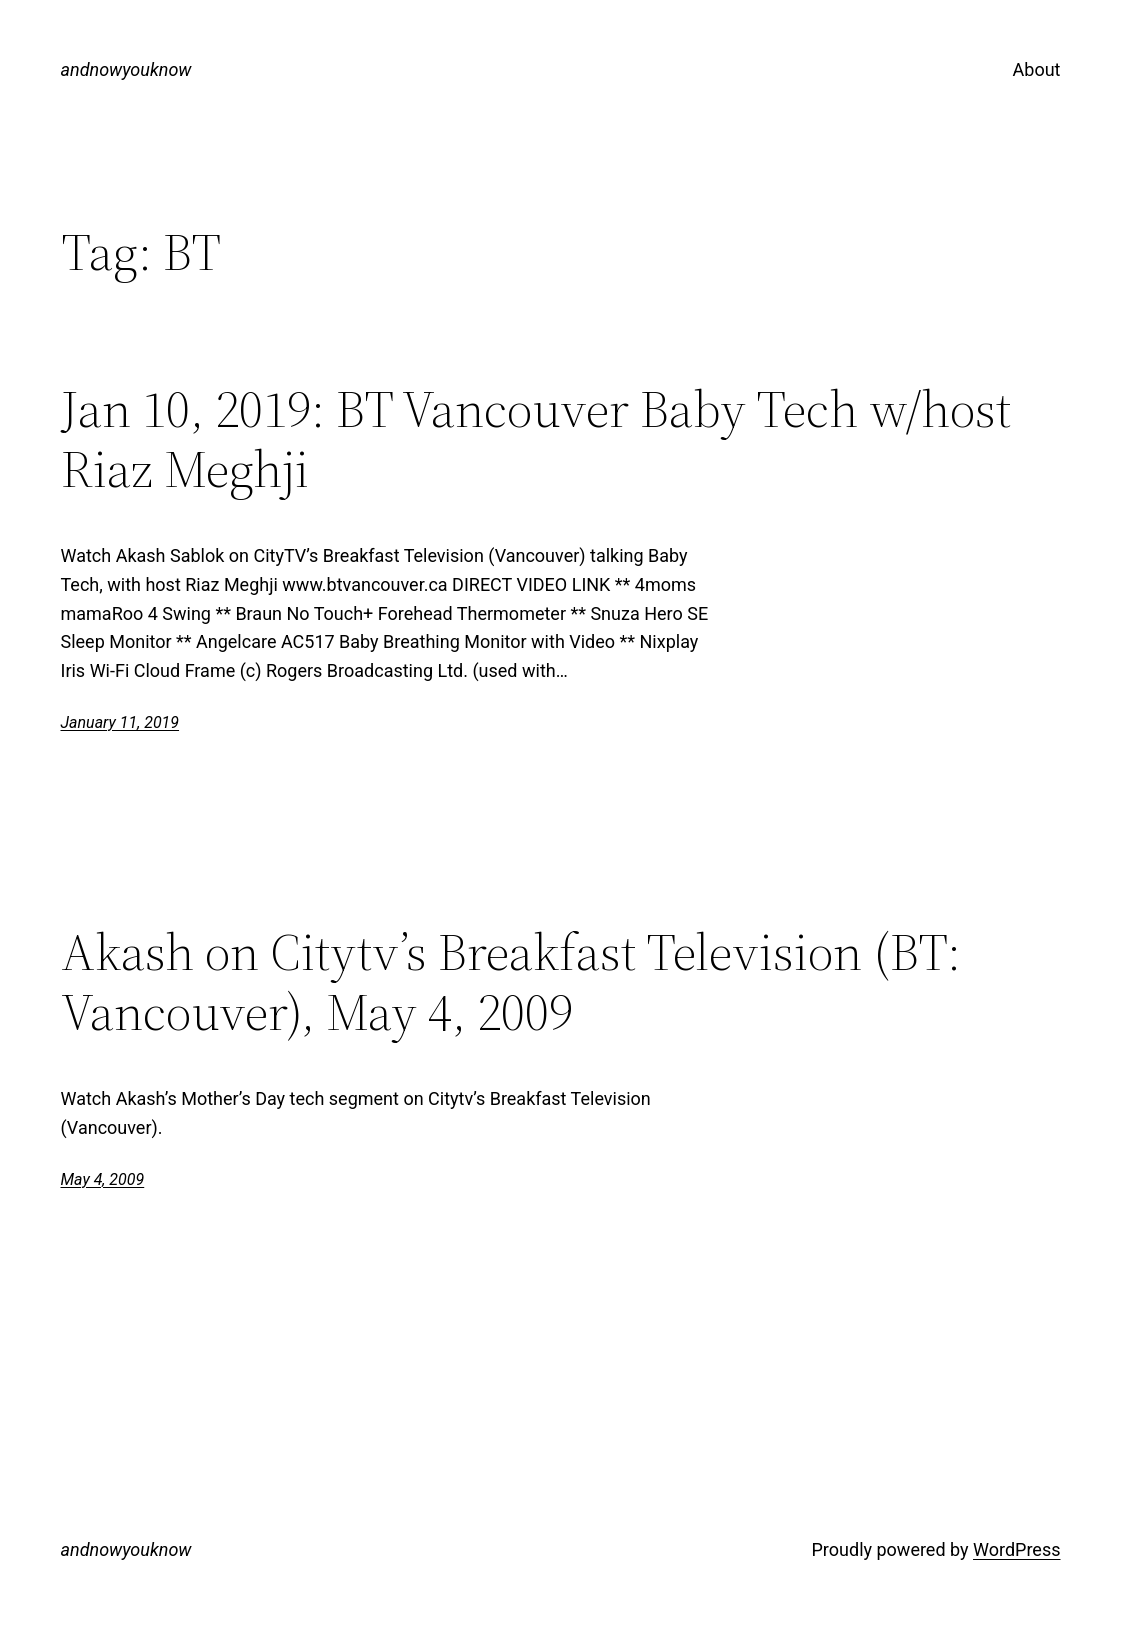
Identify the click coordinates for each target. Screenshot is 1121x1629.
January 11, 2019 (120, 722)
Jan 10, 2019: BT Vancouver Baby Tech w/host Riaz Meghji (536, 439)
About (1037, 69)
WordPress (1016, 1549)
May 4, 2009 (103, 1179)
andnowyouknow (126, 69)
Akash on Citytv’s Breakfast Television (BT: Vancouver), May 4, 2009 (511, 982)
